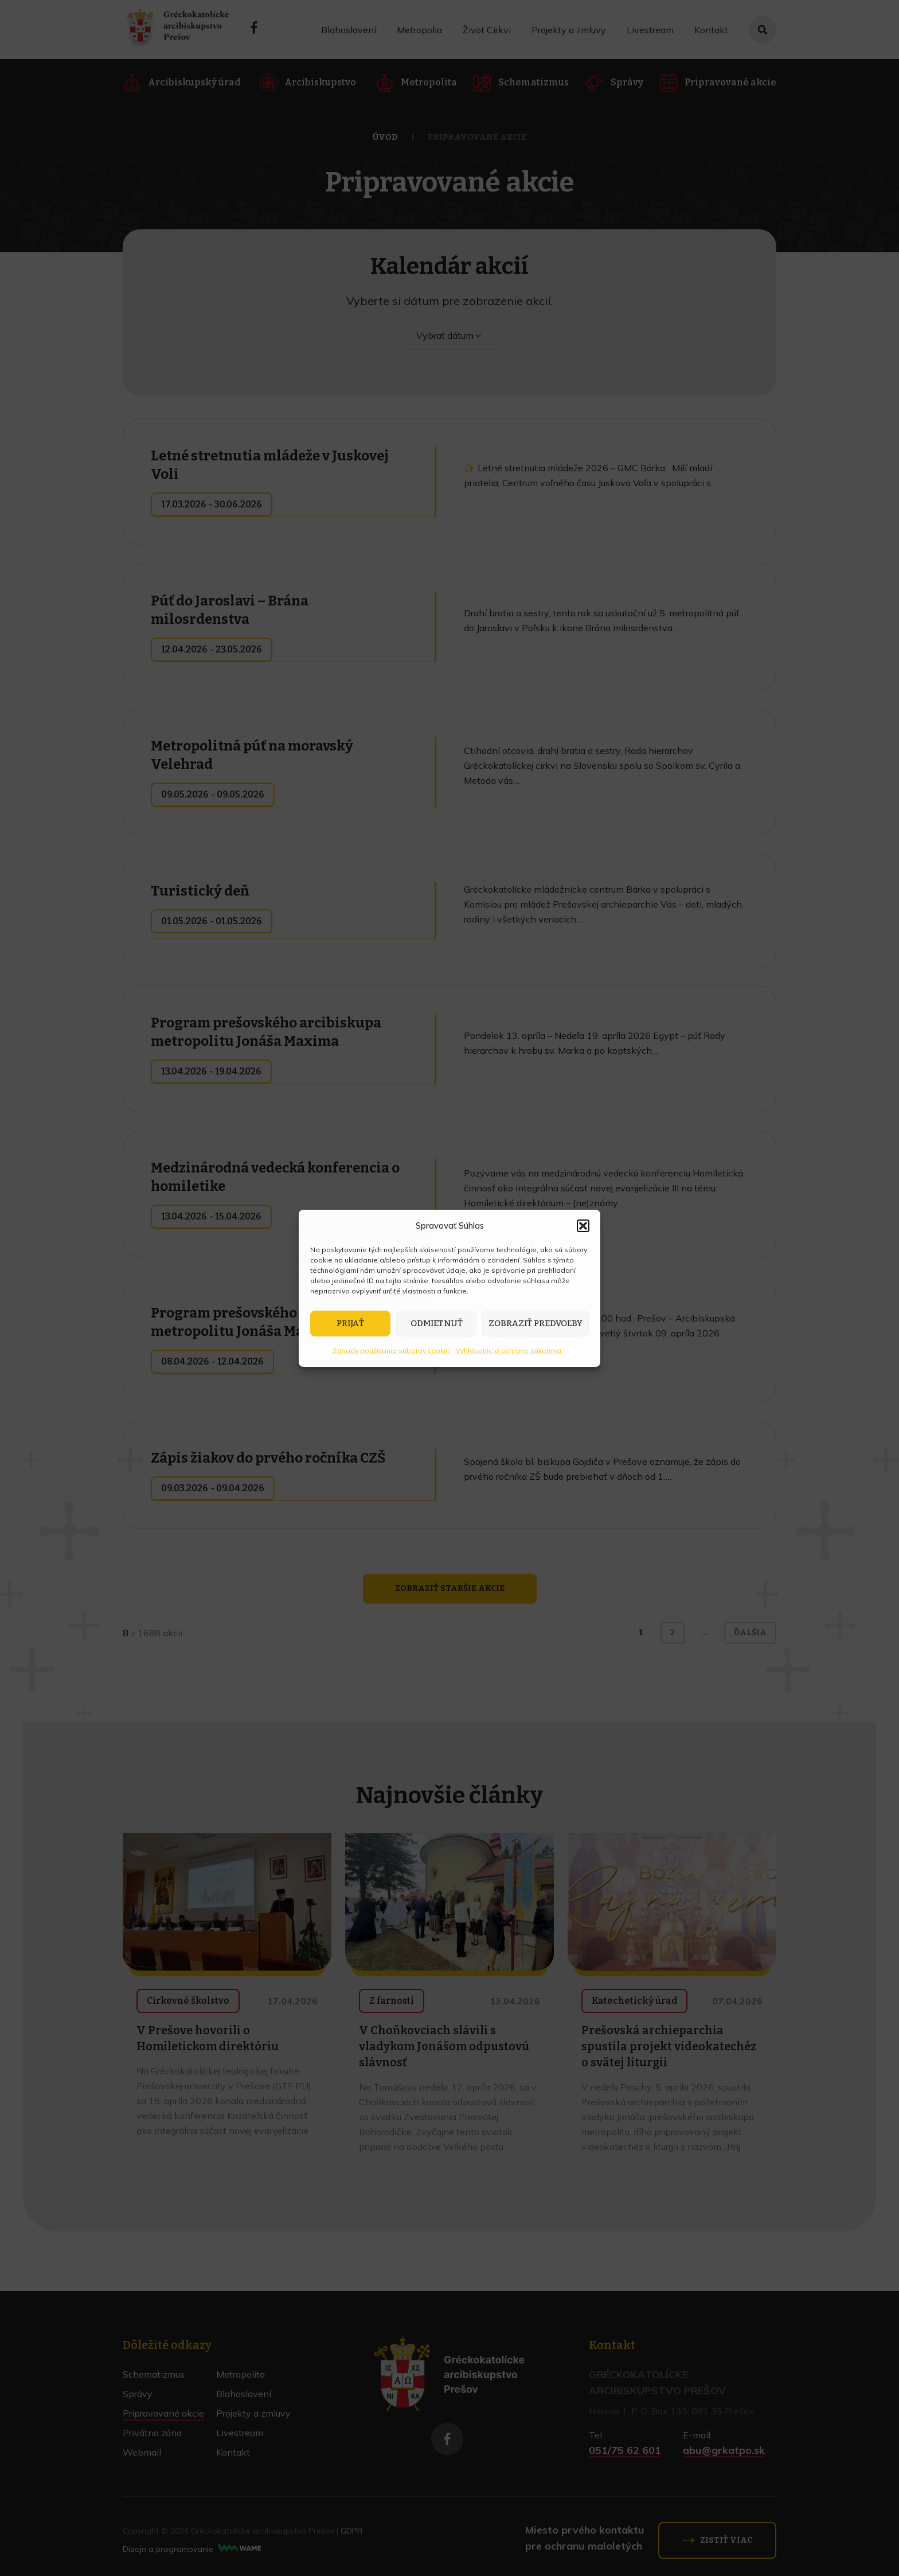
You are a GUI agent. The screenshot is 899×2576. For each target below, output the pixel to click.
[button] (583, 1226)
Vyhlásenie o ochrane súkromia (508, 1350)
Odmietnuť (437, 1323)
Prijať (350, 1323)
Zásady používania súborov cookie (391, 1350)
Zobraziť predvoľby (535, 1323)
